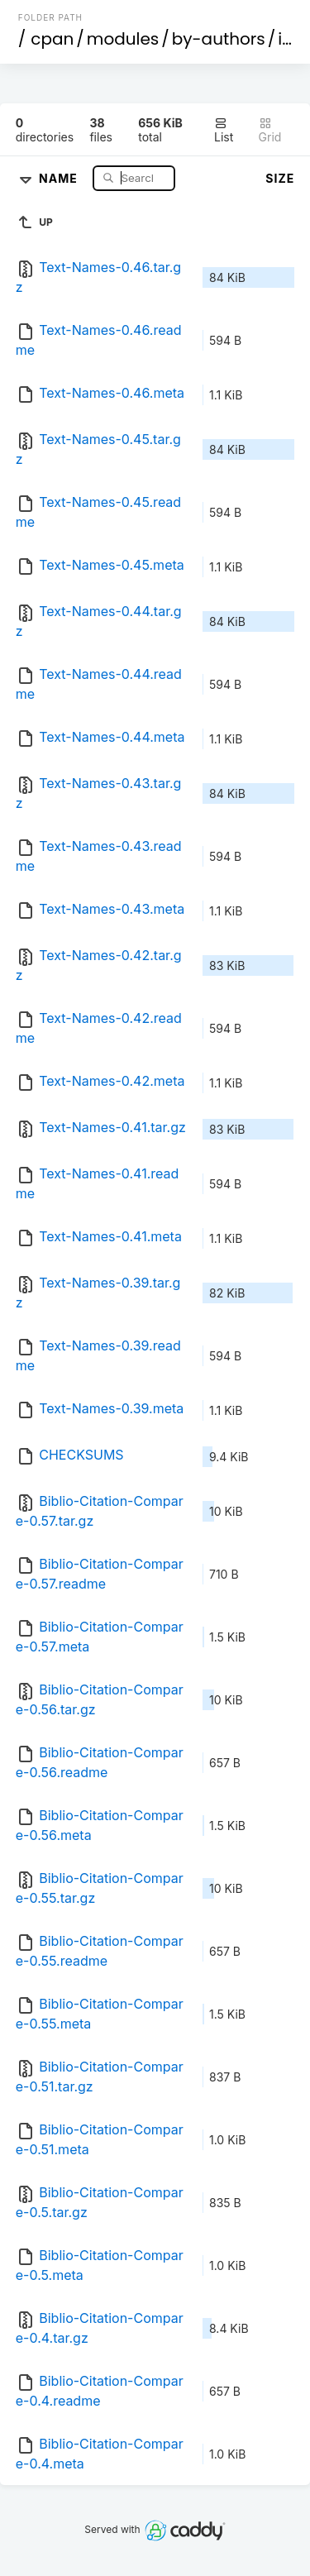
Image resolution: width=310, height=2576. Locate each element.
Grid (270, 130)
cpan (52, 38)
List (223, 130)
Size (279, 178)
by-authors (218, 38)
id (285, 38)
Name (60, 177)
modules (123, 38)
